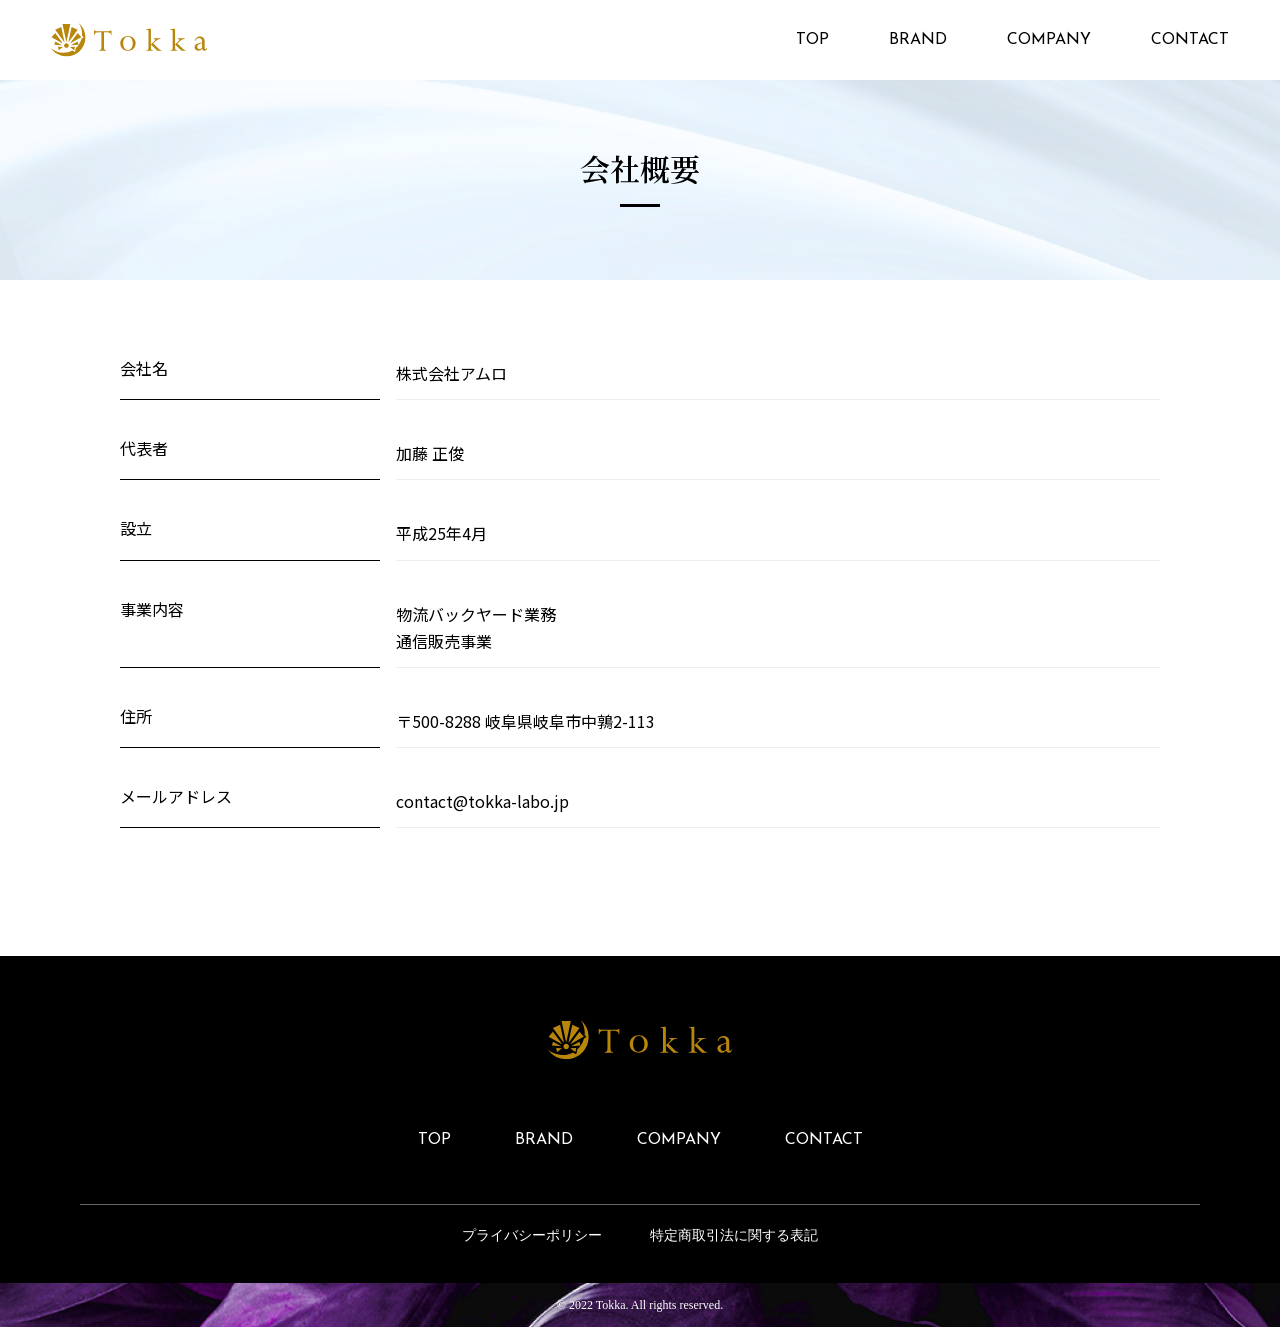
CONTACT (1190, 40)
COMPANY (1049, 40)
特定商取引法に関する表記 (734, 1235)
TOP (812, 40)
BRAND (918, 40)
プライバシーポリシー (532, 1235)
